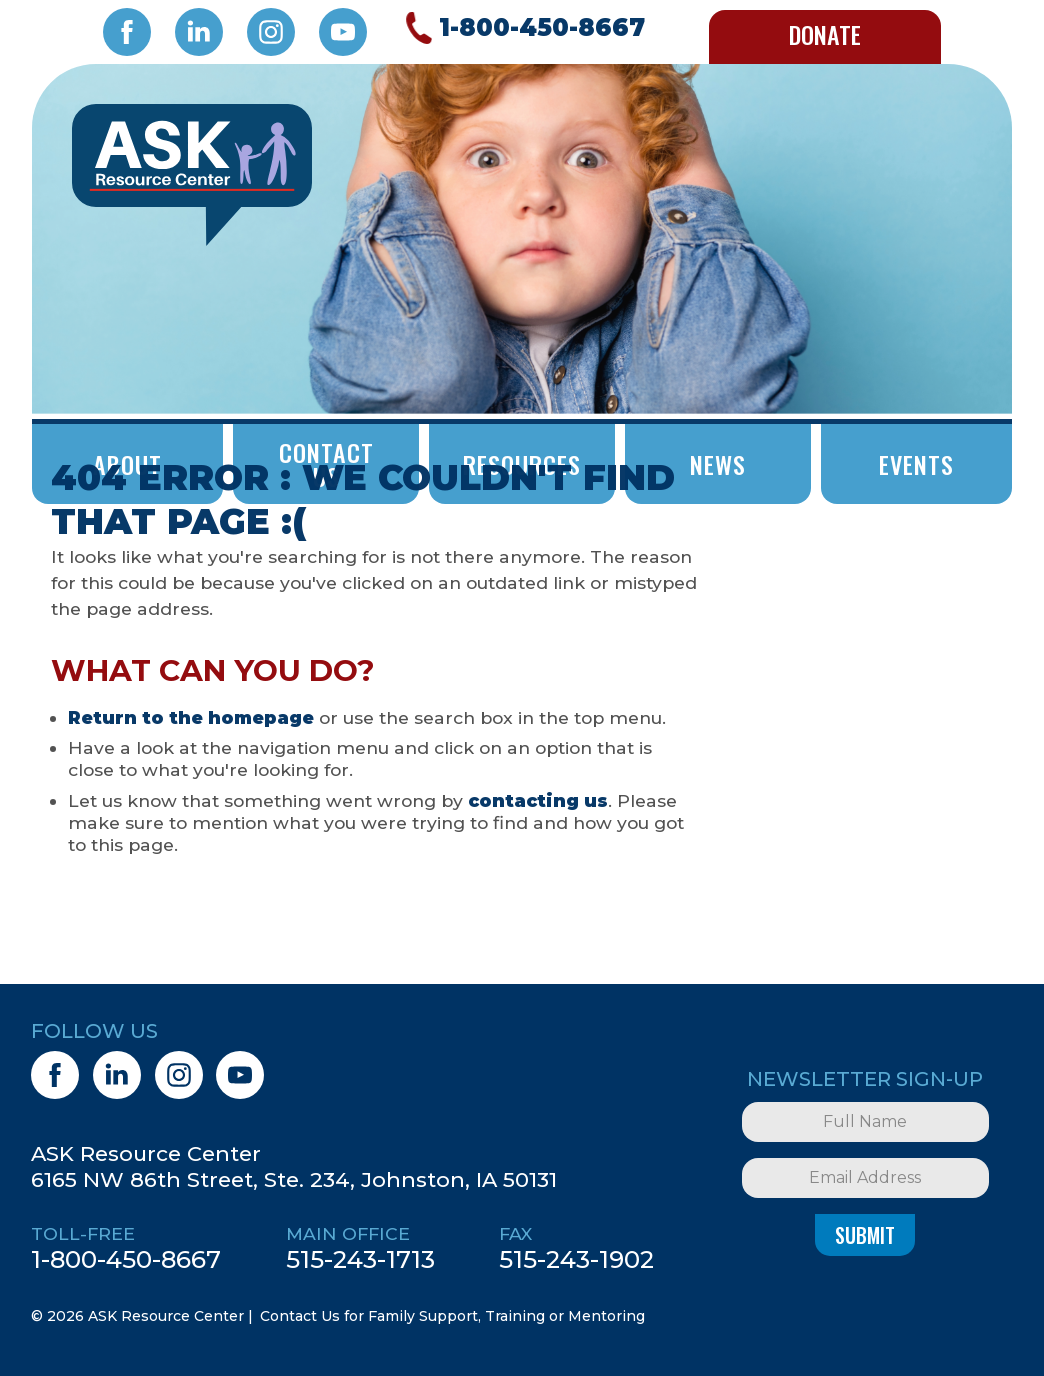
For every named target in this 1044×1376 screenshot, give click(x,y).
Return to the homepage (191, 717)
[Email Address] (865, 1178)
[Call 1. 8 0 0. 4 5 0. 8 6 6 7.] (522, 28)
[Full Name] (865, 1122)
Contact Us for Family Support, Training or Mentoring (452, 1316)
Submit (865, 1235)
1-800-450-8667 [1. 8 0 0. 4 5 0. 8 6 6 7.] (126, 1259)
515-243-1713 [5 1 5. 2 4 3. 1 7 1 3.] (360, 1259)
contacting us (538, 800)
